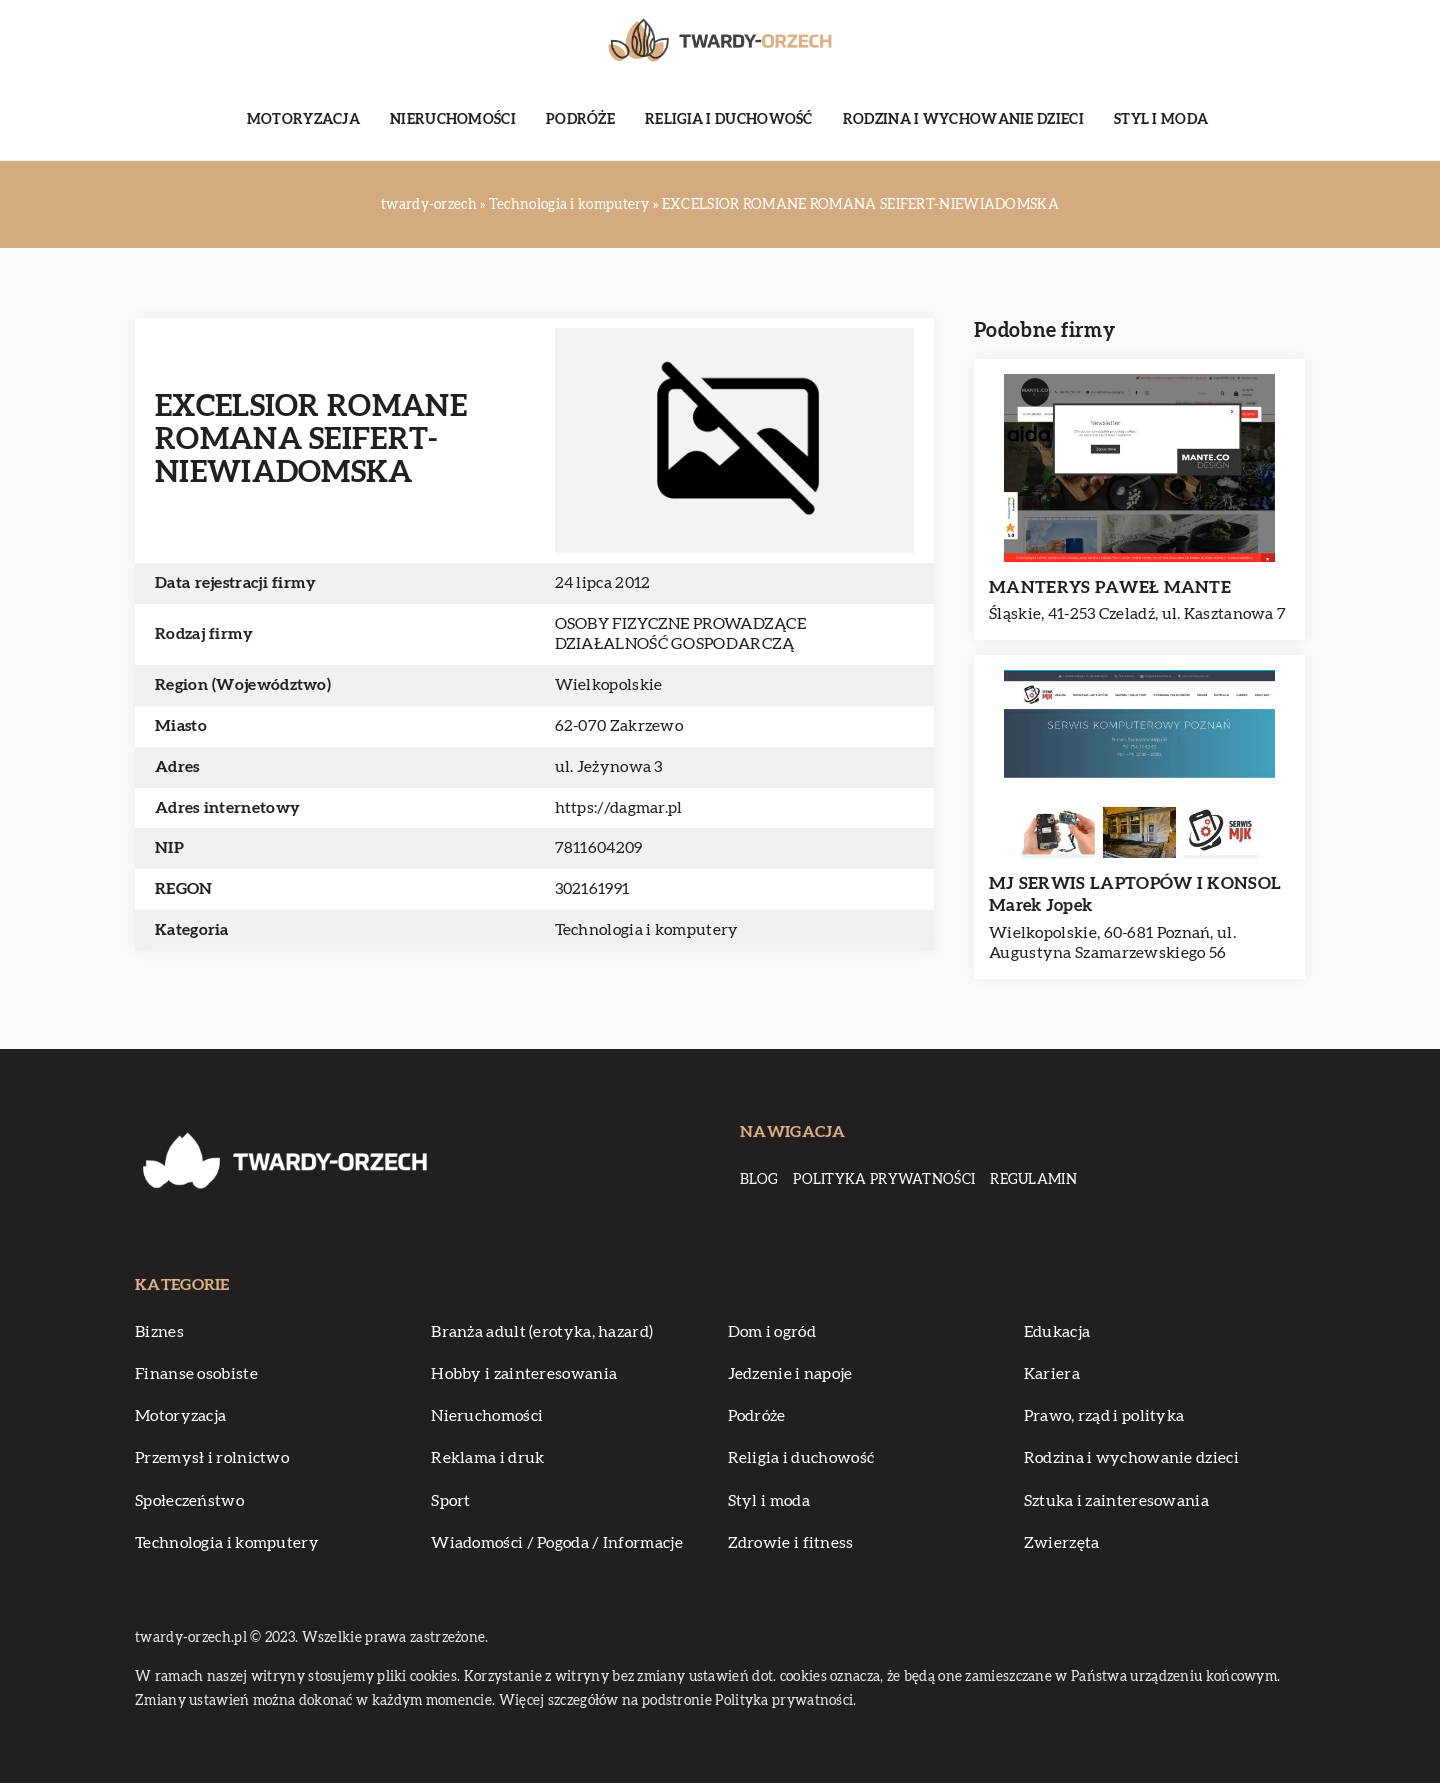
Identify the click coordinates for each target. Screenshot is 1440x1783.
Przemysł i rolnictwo (212, 1458)
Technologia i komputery (647, 930)
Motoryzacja (303, 120)
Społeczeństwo (189, 1501)
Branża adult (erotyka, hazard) (542, 1332)
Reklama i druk (487, 1458)
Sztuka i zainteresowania (1116, 1501)
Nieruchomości (453, 120)
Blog (759, 1180)
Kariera (1052, 1374)
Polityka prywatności (884, 1180)
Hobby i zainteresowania (524, 1374)
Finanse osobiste (196, 1374)
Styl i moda (1161, 120)
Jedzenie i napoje (790, 1374)
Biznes (159, 1332)
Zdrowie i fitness (791, 1543)
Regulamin (1033, 1180)
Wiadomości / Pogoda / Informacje (557, 1543)
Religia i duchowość (729, 120)
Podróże (580, 120)
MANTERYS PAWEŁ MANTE (1110, 587)
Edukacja (1057, 1332)
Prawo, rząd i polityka (1104, 1416)
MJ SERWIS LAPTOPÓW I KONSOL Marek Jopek (1135, 894)
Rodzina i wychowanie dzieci (963, 120)
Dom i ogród (772, 1332)
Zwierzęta (1062, 1543)
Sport (451, 1501)
